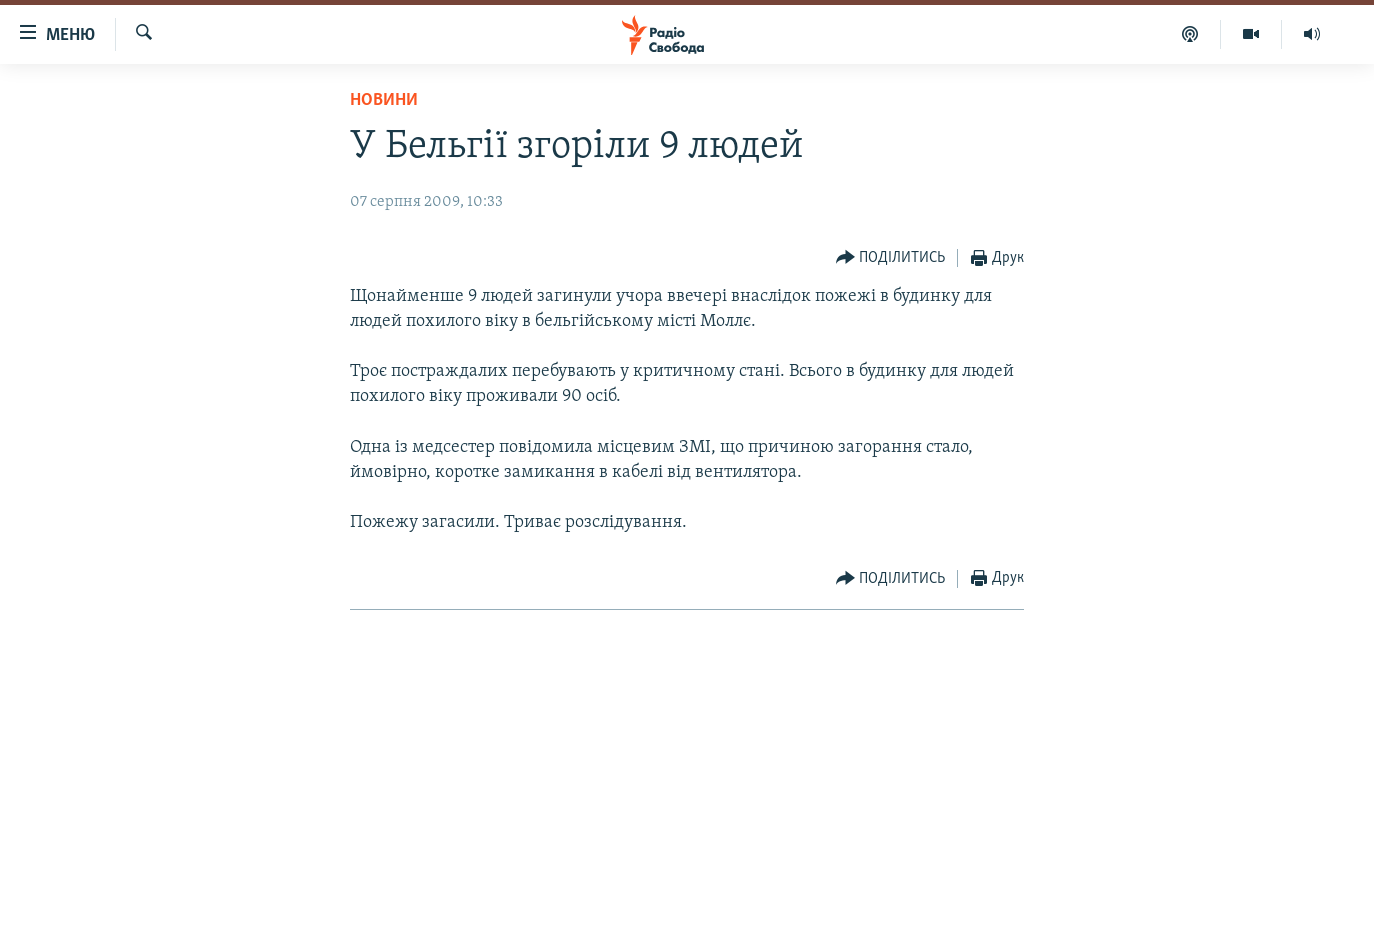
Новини (384, 100)
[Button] (891, 258)
